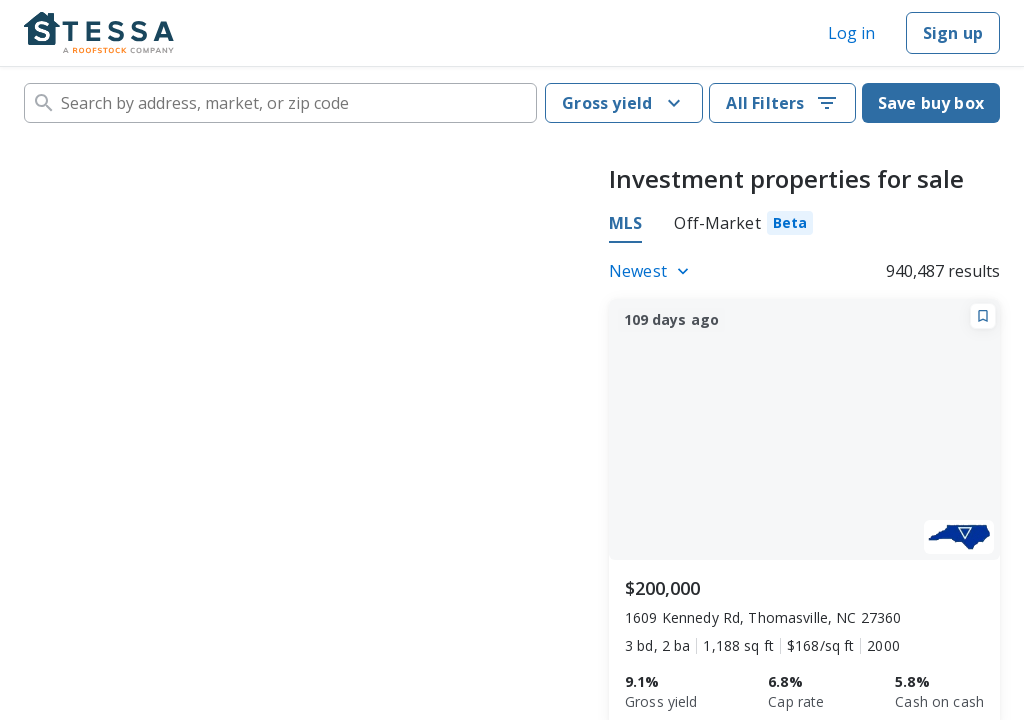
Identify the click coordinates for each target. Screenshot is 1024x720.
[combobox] (280, 103)
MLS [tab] (625, 223)
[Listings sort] (652, 271)
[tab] (743, 226)
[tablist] (711, 226)
